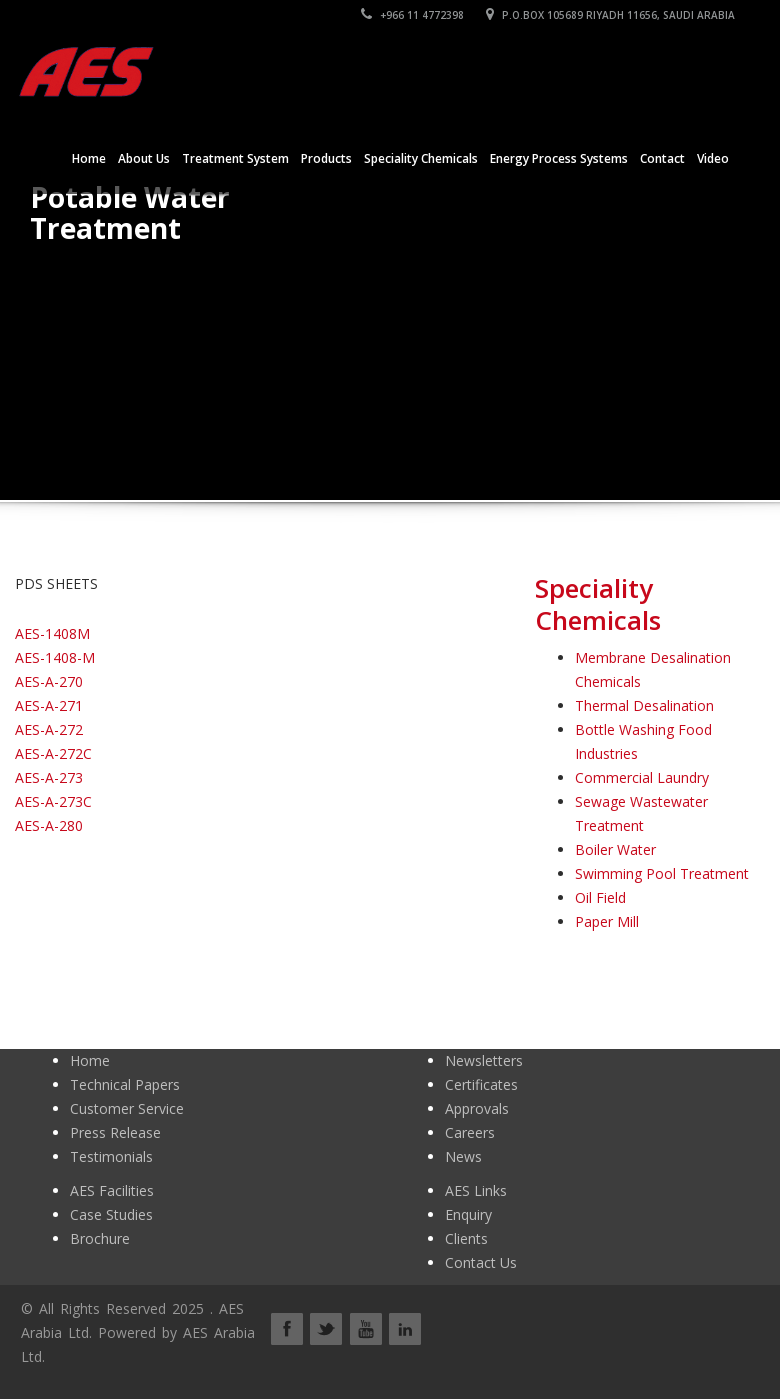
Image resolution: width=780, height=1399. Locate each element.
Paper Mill (607, 921)
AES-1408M (52, 633)
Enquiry (468, 1214)
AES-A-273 (49, 777)
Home (89, 158)
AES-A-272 (49, 729)
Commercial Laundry (642, 777)
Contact (662, 158)
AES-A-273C (53, 801)
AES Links (476, 1190)
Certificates (481, 1084)
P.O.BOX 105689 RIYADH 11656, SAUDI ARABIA (610, 15)
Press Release (115, 1132)
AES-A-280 (49, 825)
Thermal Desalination (644, 705)
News (463, 1156)
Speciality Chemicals (421, 158)
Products (326, 158)
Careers (470, 1132)
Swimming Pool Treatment (662, 873)
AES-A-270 (49, 681)
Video (713, 158)
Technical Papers (125, 1084)
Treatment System (235, 158)
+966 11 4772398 (412, 15)
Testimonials (111, 1156)
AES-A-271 (49, 705)
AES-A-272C (53, 753)
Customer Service (127, 1108)
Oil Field (600, 897)
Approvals (477, 1108)
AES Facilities (112, 1190)
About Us (144, 158)
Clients (466, 1238)
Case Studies (111, 1214)
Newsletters (484, 1060)
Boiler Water (615, 849)
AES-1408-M (55, 657)
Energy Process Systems (559, 158)
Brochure (100, 1238)
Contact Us (481, 1262)
